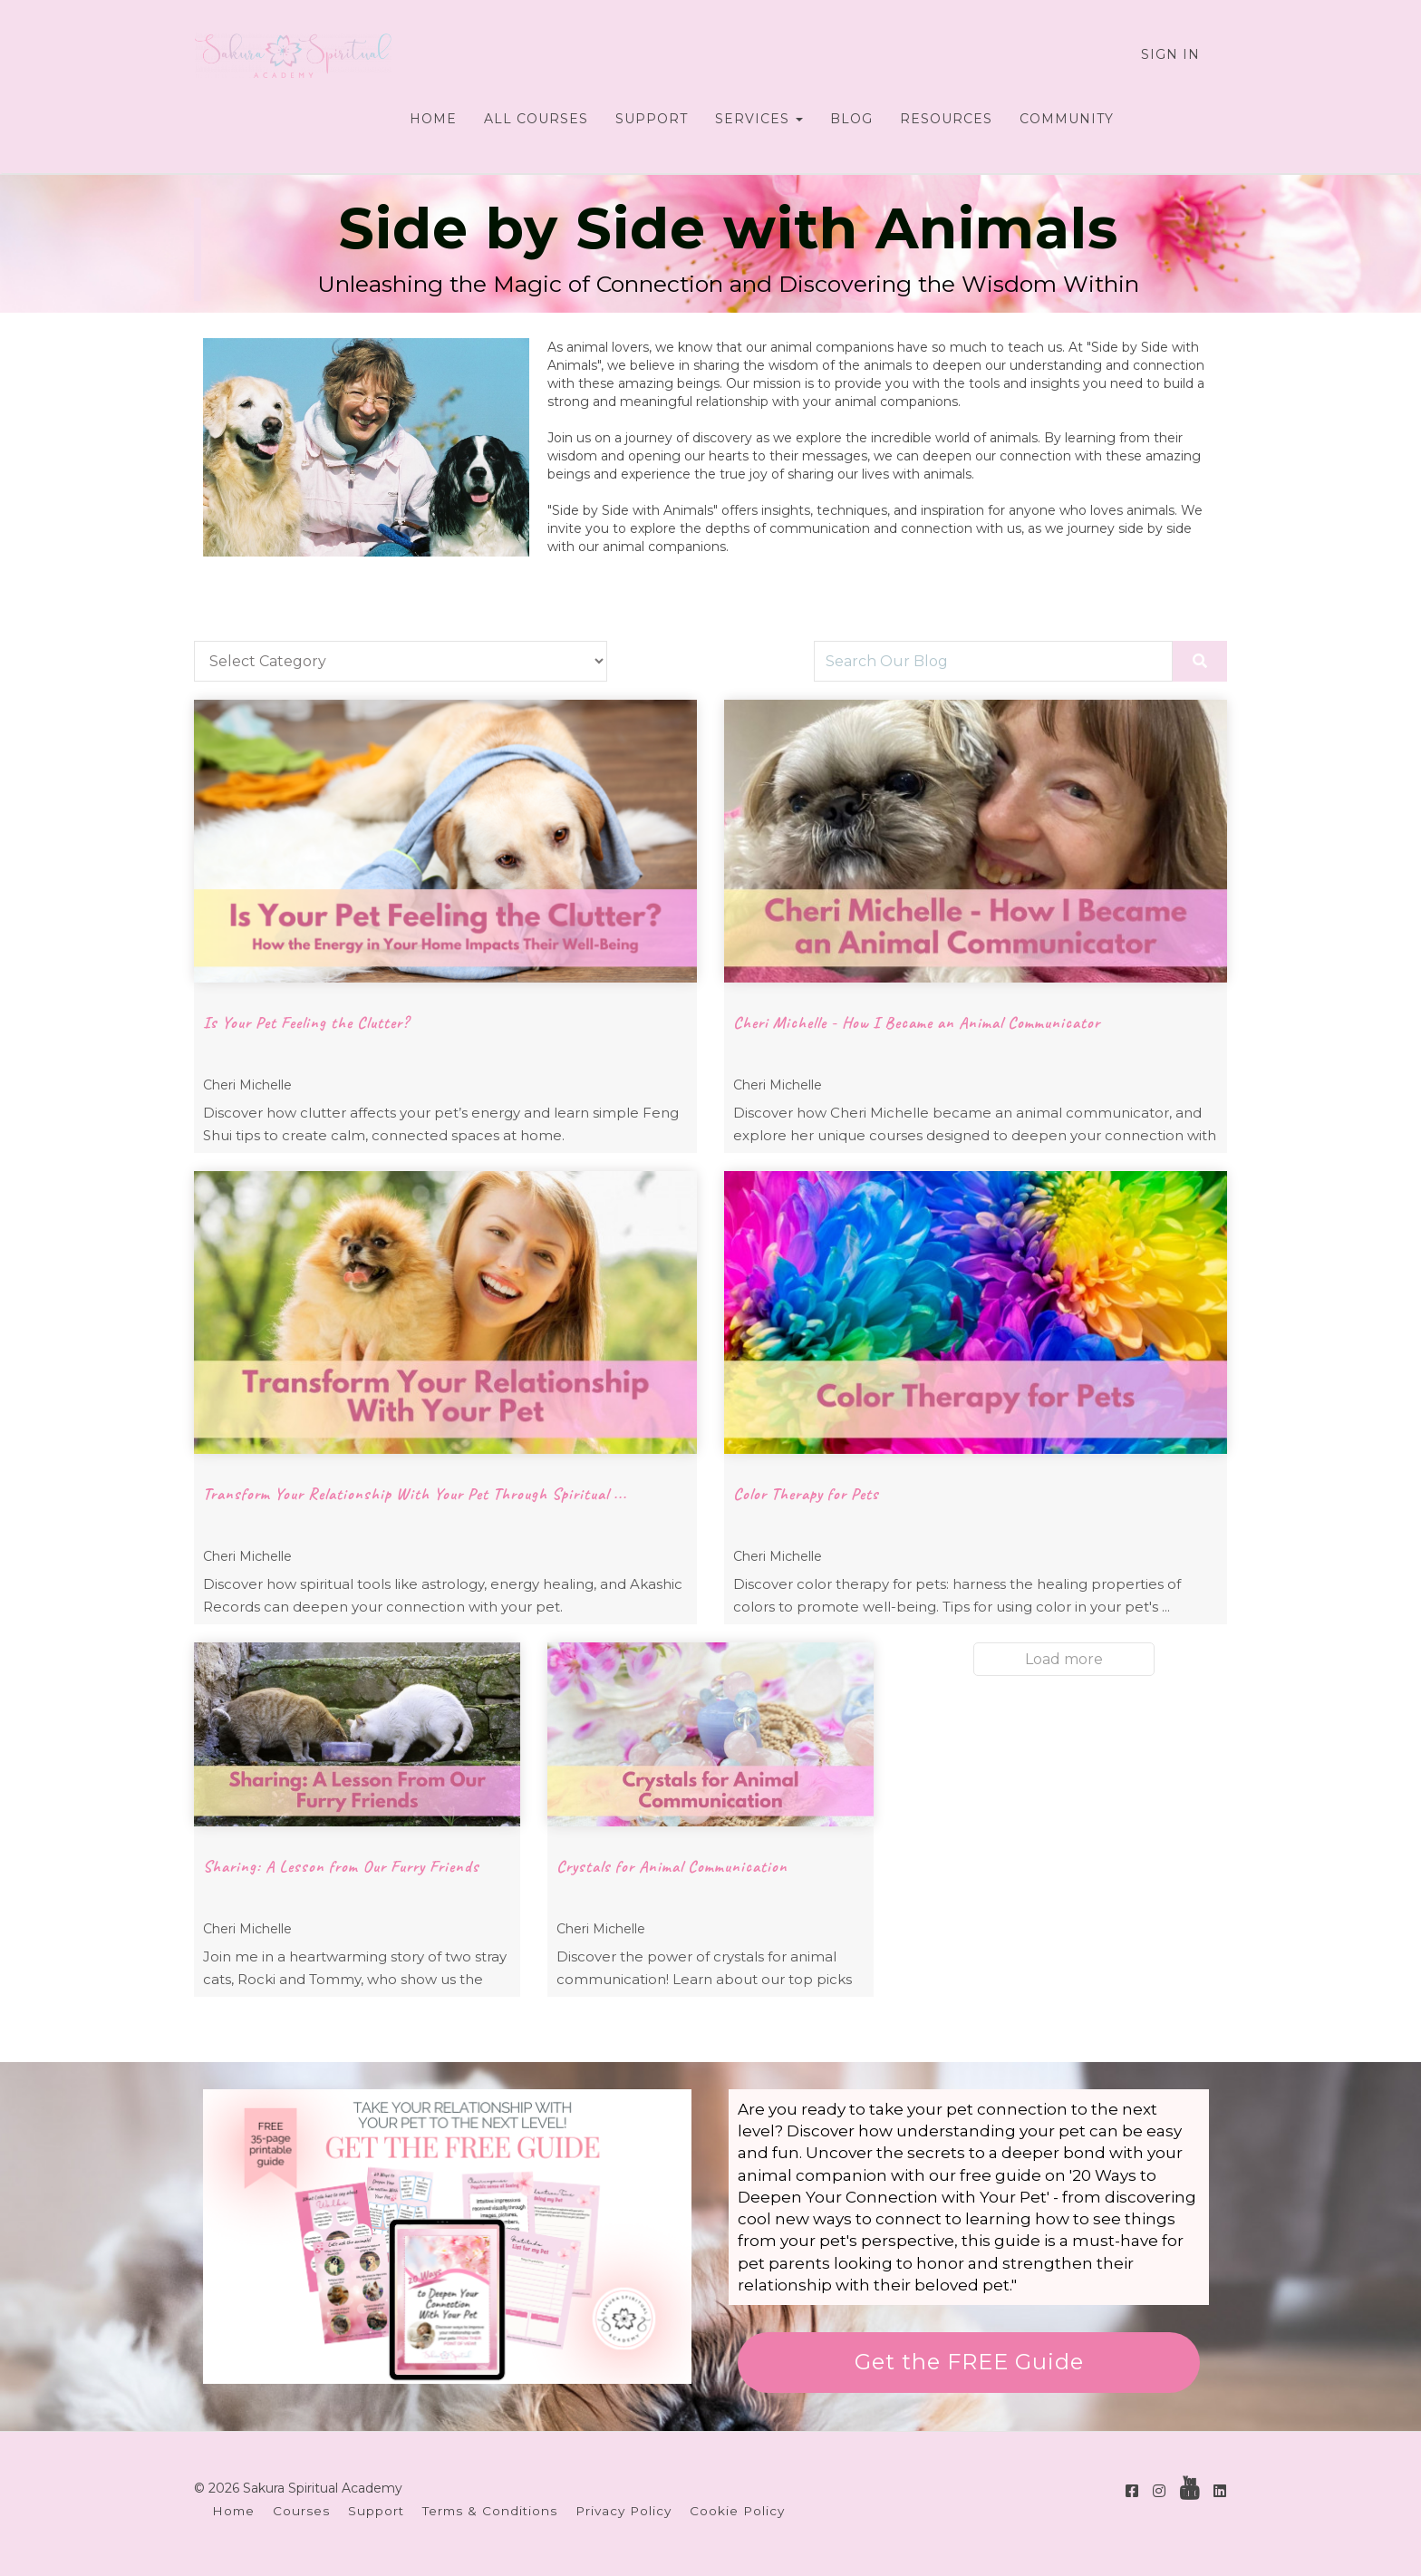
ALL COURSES (536, 119)
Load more (1064, 1659)
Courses (301, 2510)
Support (376, 2510)
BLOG (851, 119)
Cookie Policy (737, 2510)
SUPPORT (651, 119)
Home (233, 2510)
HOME (433, 119)
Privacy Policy (623, 2510)
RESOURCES (946, 119)
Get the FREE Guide (969, 2361)
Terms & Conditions (489, 2510)
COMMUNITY (1067, 119)
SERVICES (759, 119)
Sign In (1170, 54)
